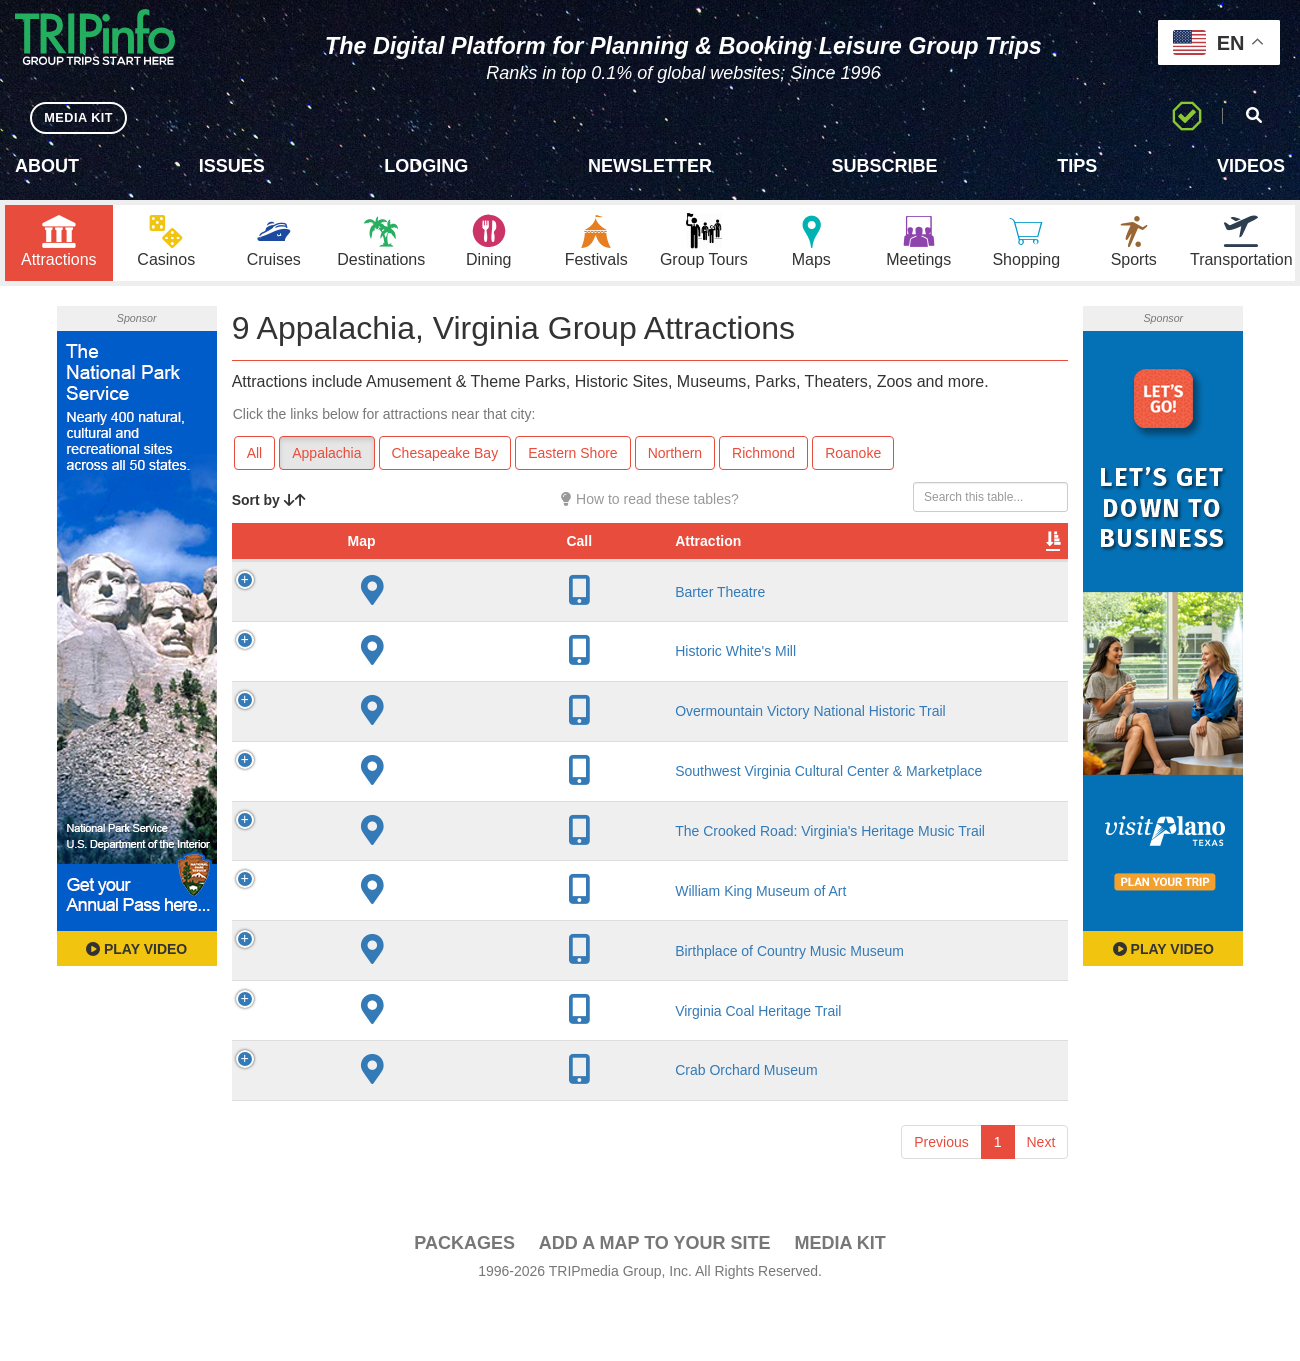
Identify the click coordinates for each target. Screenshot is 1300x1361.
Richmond (763, 458)
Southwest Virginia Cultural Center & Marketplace (407, 805)
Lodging (426, 166)
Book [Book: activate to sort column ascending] (939, 566)
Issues (232, 166)
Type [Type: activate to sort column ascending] (771, 566)
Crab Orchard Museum (420, 1130)
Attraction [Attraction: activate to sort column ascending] (382, 566)
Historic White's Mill (409, 676)
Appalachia (326, 458)
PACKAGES (464, 1302)
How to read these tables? (650, 504)
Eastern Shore (573, 458)
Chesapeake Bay (445, 458)
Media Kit (839, 1302)
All (255, 458)
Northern (675, 458)
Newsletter (650, 166)
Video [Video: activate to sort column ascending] (865, 566)
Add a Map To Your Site (655, 1302)
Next (1041, 1201)
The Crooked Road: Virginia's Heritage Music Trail (410, 882)
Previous (941, 1201)
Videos (1251, 166)
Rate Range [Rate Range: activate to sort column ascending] (686, 556)
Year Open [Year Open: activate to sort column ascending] (601, 556)
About (47, 166)
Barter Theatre (394, 617)
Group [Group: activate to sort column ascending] (1016, 566)
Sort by (269, 505)
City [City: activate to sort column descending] (520, 566)
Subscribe (885, 166)
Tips (1077, 166)
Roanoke (853, 458)
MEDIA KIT (81, 117)
